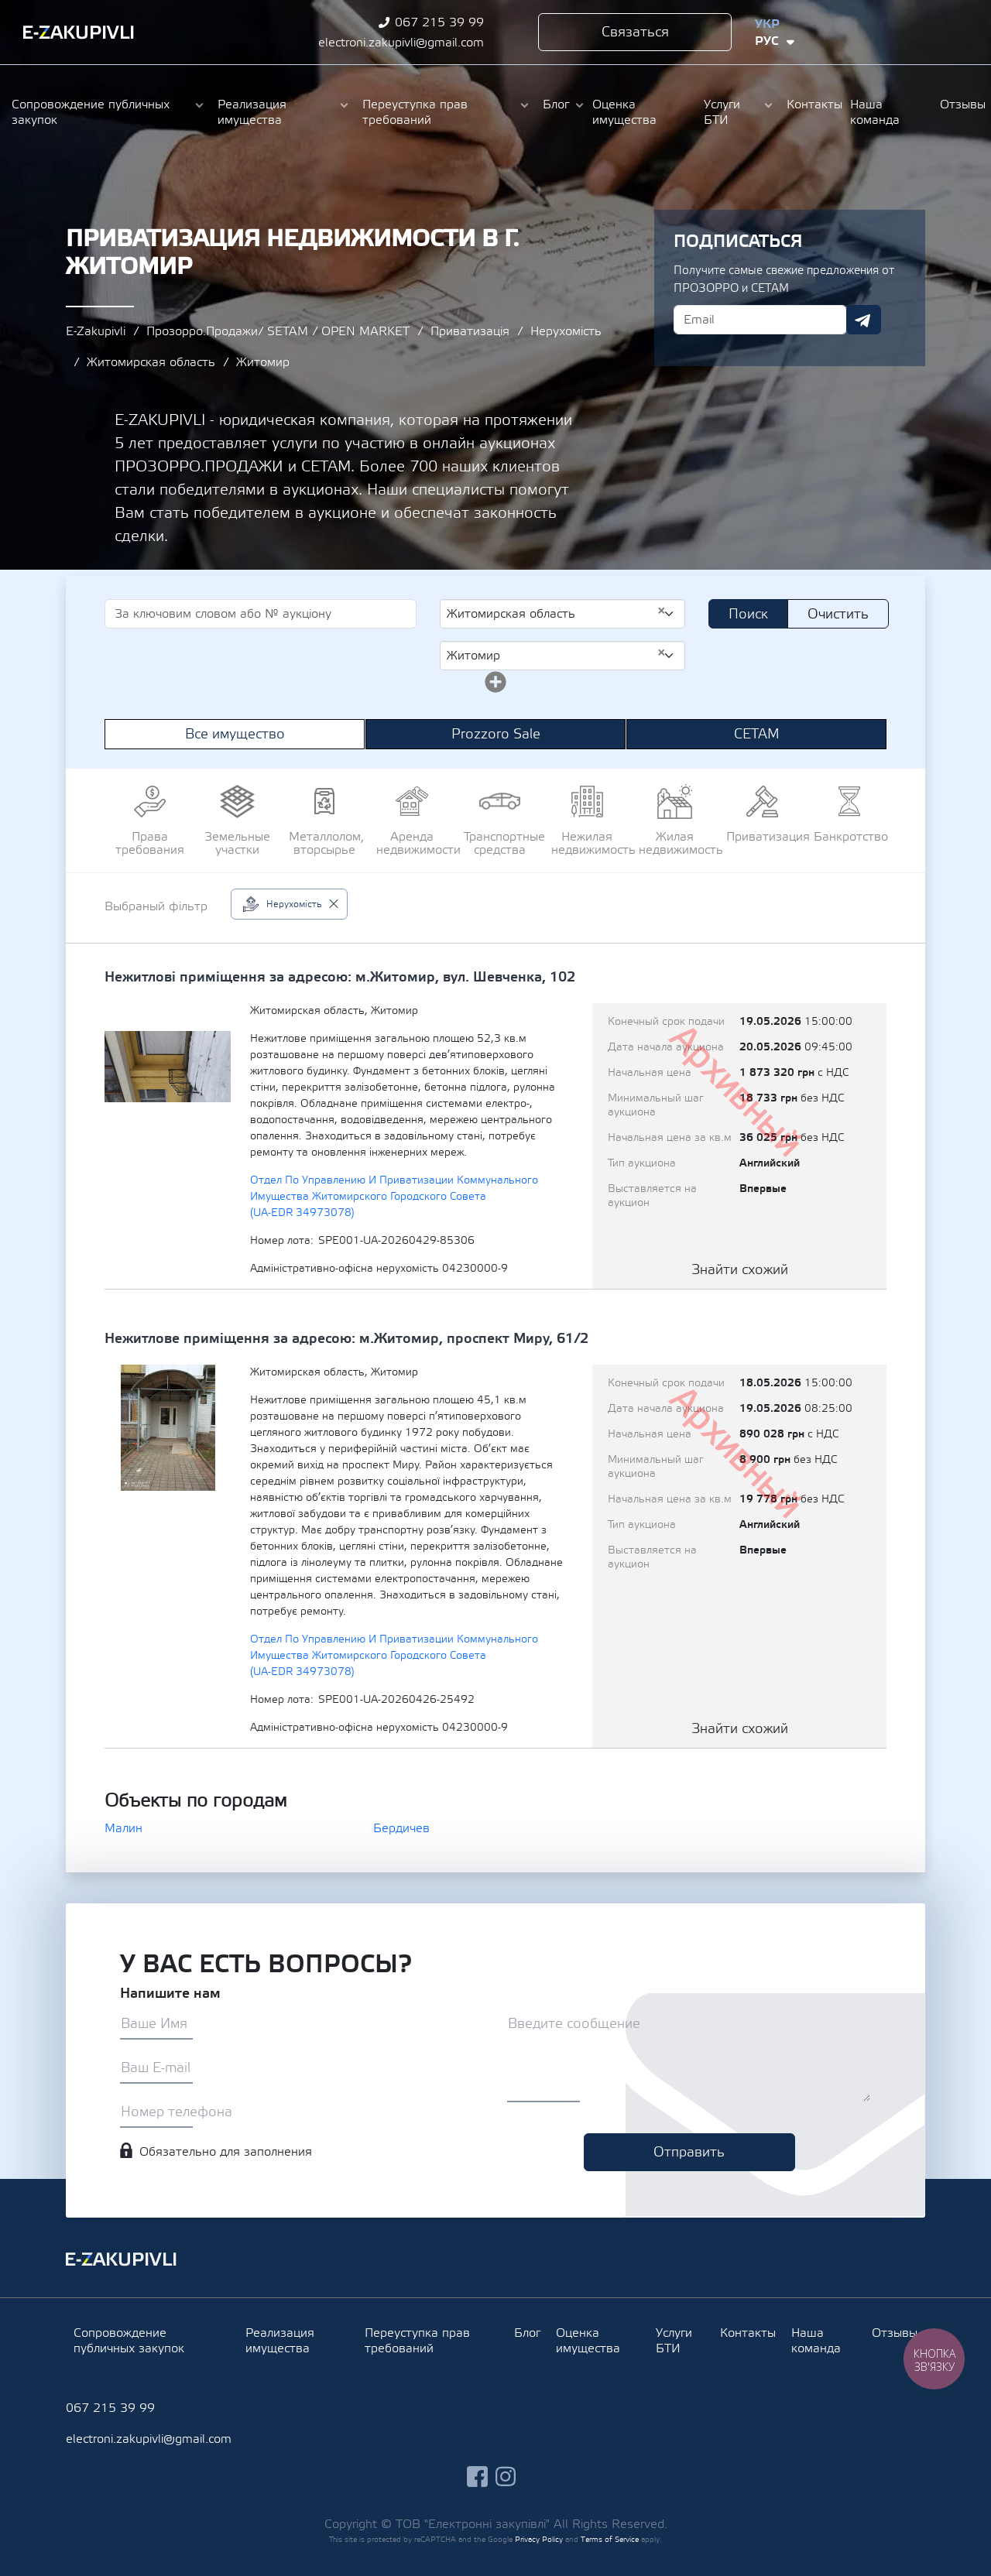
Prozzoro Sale (495, 734)
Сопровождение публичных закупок (91, 112)
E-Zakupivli (95, 331)
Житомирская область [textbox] (556, 613)
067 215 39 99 (439, 22)
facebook (890, 32)
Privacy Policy (539, 2539)
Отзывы (959, 104)
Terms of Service (610, 2539)
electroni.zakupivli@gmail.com (401, 42)
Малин (123, 1828)
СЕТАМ (757, 734)
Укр (767, 24)
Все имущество (235, 734)
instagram (918, 32)
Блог (556, 104)
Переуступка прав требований (415, 112)
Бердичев (401, 1828)
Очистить (838, 614)
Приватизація (469, 331)
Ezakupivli (78, 32)
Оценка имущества (624, 112)
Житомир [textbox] (556, 654)
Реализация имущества (252, 112)
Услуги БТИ (722, 112)
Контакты (811, 104)
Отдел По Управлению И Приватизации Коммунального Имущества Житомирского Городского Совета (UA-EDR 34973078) (394, 1196)
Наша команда (875, 112)
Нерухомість (566, 331)
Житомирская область (151, 362)
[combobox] (562, 614)
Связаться (635, 32)
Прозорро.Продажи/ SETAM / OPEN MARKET (278, 331)
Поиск (748, 614)
